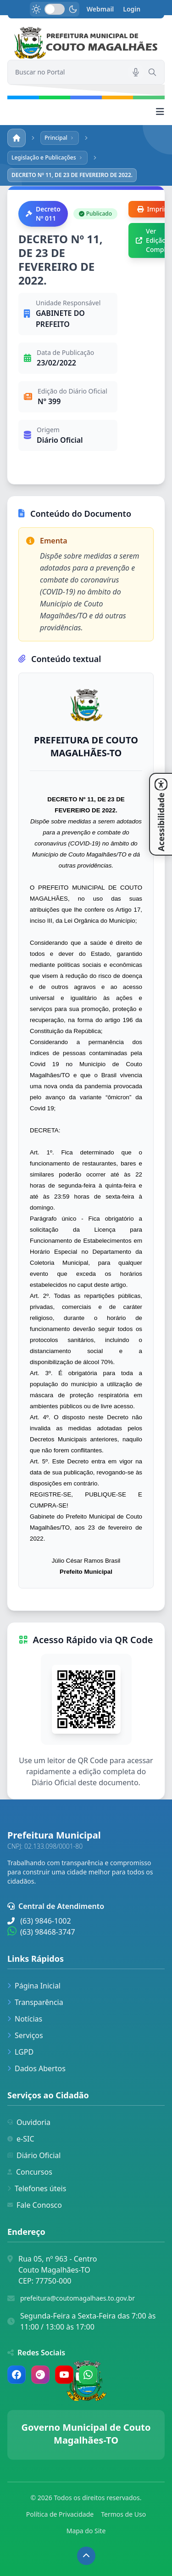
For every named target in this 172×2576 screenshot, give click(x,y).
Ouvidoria (28, 2122)
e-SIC (20, 2139)
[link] (86, 43)
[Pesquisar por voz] (136, 72)
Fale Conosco (34, 2205)
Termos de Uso (123, 2514)
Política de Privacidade (60, 2514)
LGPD (20, 2052)
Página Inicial (34, 1986)
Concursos (29, 2172)
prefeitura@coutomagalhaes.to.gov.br (77, 2298)
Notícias (24, 2019)
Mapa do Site (86, 2530)
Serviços (25, 2035)
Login (131, 9)
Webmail (100, 9)
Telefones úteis (36, 2188)
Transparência (35, 2002)
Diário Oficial (34, 2155)
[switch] (54, 9)
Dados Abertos (36, 2068)
